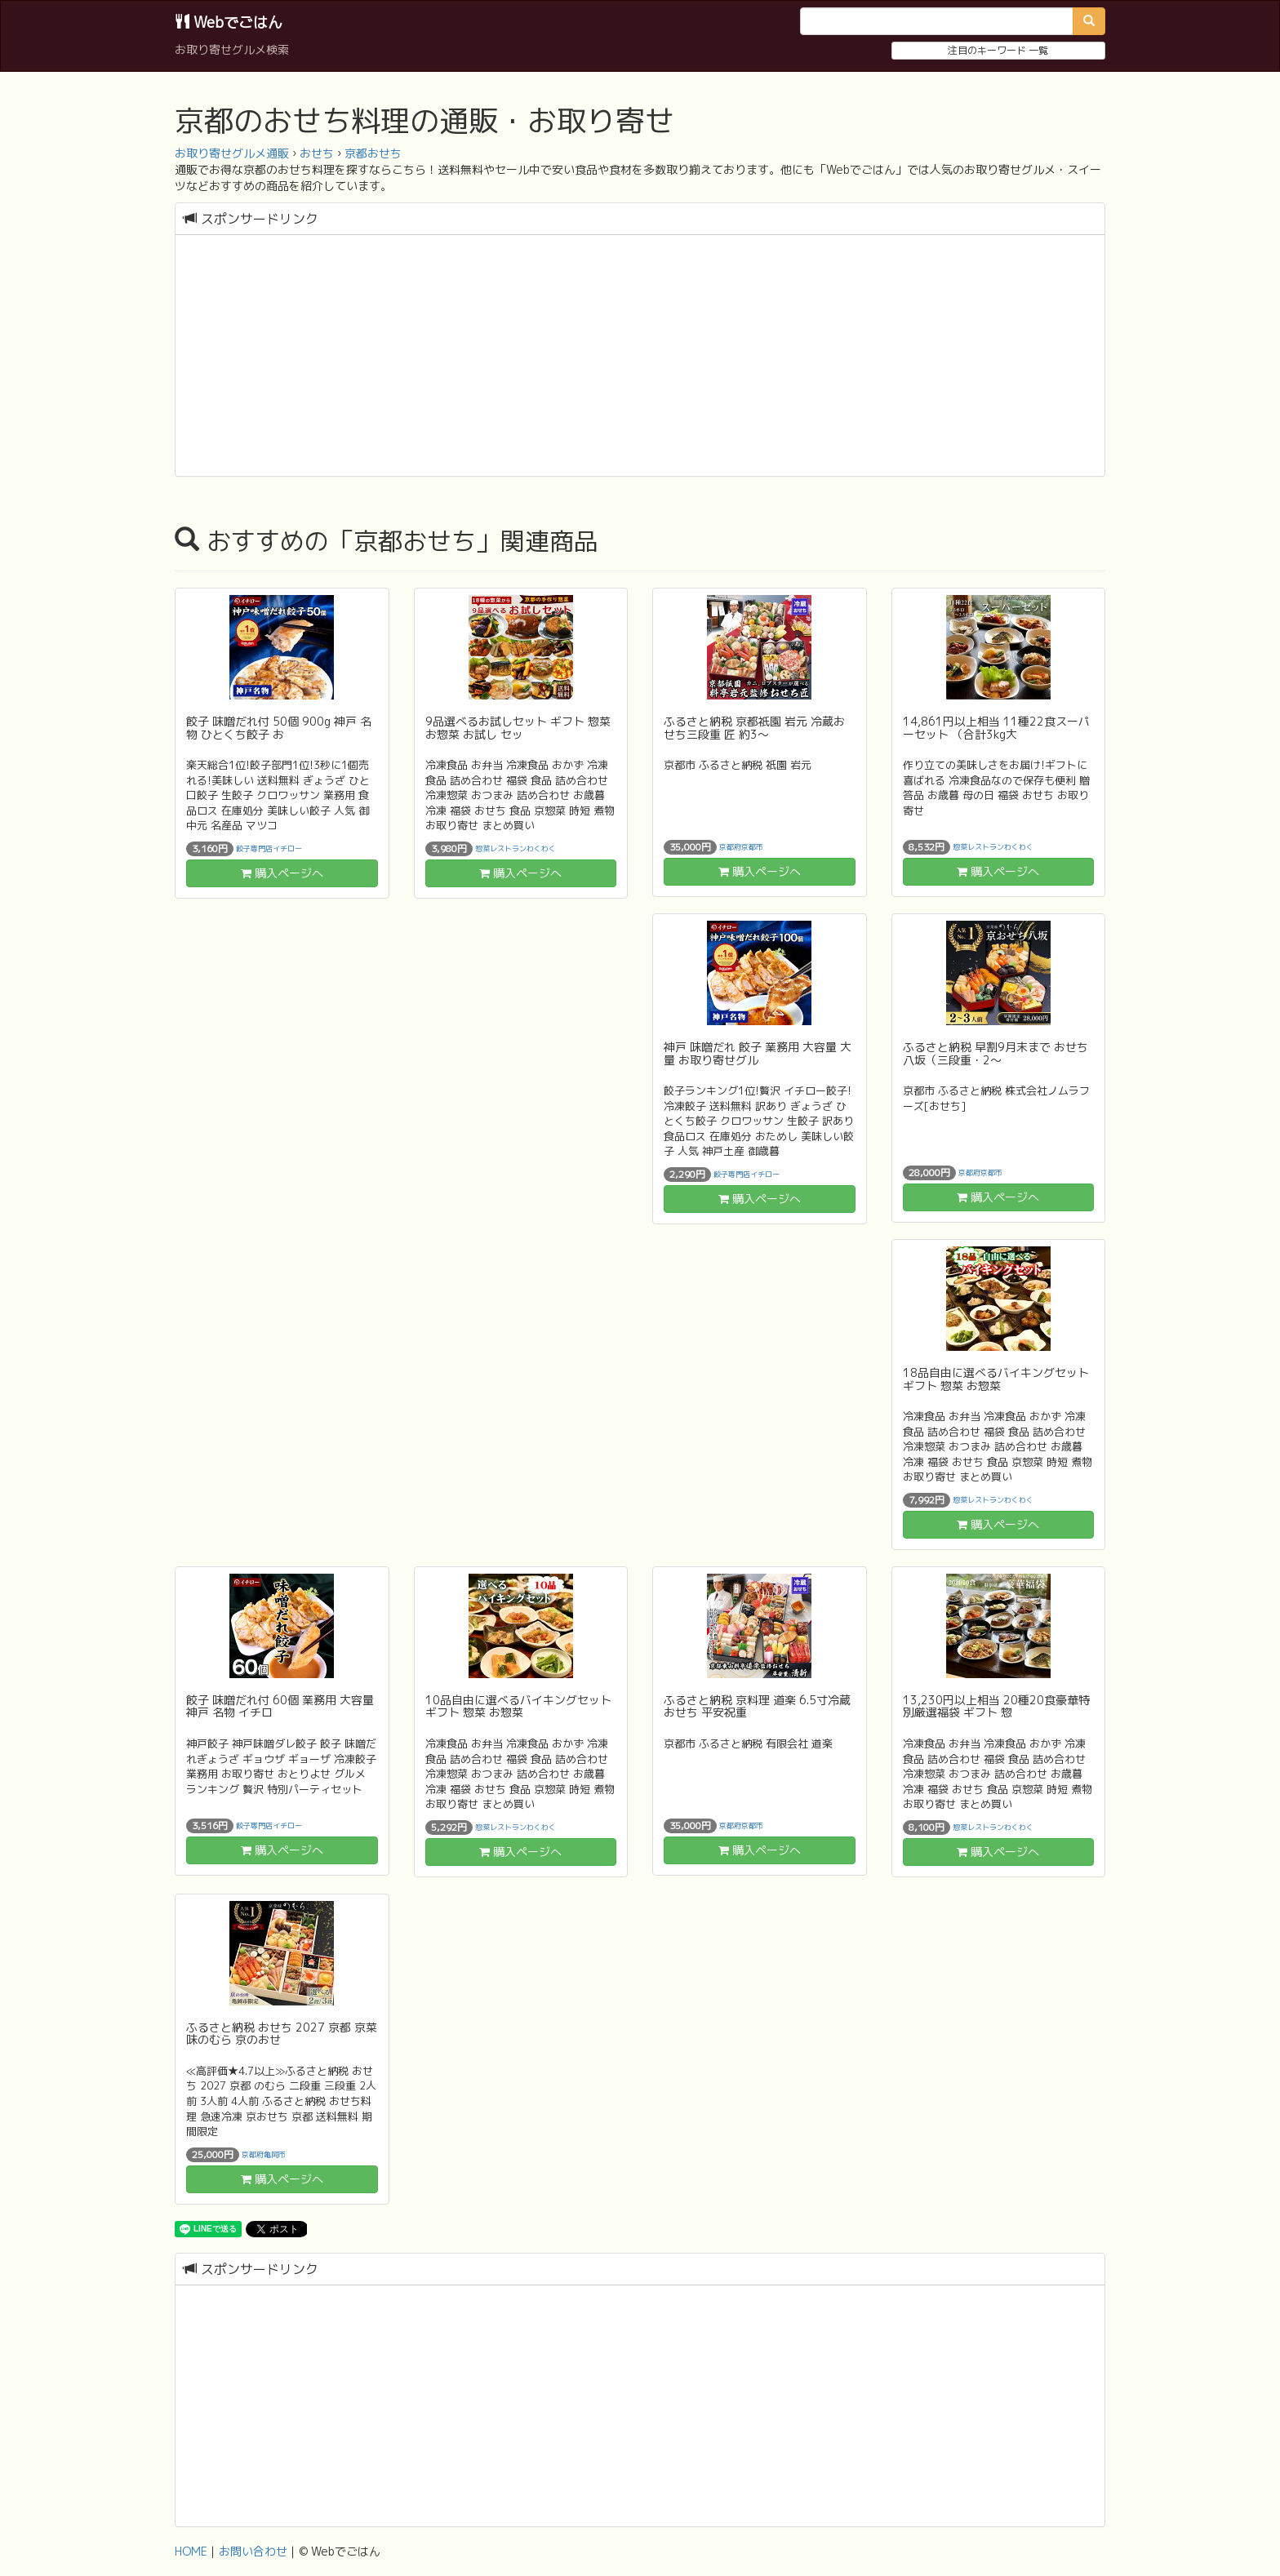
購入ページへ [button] (282, 873)
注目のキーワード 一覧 (998, 50)
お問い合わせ (253, 2551)
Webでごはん (228, 22)
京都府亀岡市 (264, 2153)
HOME (191, 2551)
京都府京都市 (741, 847)
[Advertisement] (640, 357)
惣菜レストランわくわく (515, 848)
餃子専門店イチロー (269, 848)
